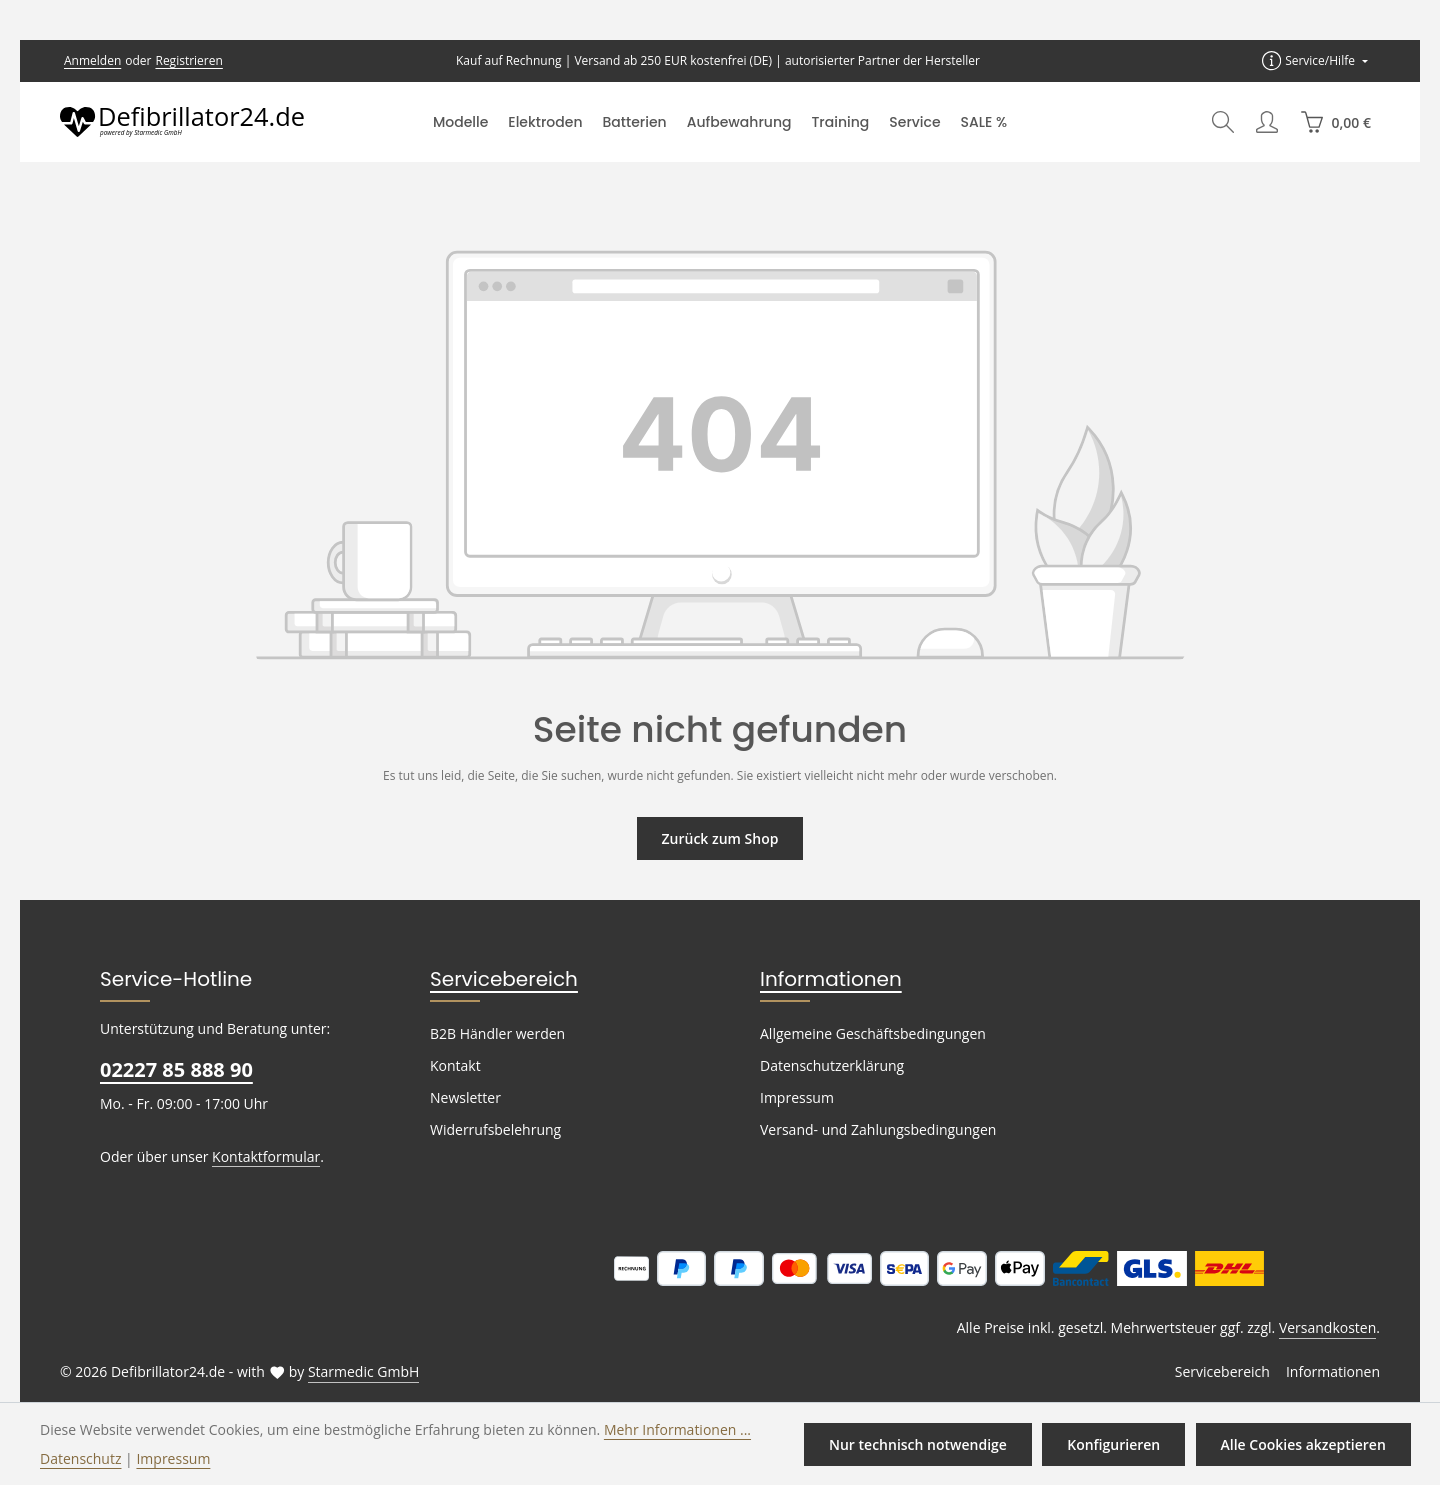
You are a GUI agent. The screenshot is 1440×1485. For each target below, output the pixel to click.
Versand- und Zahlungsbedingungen (873, 1130)
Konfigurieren (1118, 1444)
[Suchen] (1223, 122)
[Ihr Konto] (1267, 122)
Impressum (794, 1098)
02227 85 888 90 (175, 1070)
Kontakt (453, 1066)
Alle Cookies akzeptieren (1304, 1444)
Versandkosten (1329, 1328)
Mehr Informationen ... (649, 1429)
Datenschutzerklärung (828, 1066)
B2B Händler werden (494, 1034)
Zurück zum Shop (719, 838)
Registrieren (182, 61)
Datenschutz (79, 1458)
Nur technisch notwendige (926, 1444)
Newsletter (463, 1098)
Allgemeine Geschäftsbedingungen (868, 1034)
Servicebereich (496, 979)
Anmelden (91, 61)
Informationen (821, 979)
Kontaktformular (255, 1156)
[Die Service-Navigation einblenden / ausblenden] (1316, 60)
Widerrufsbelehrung (491, 1130)
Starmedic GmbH (348, 1372)
